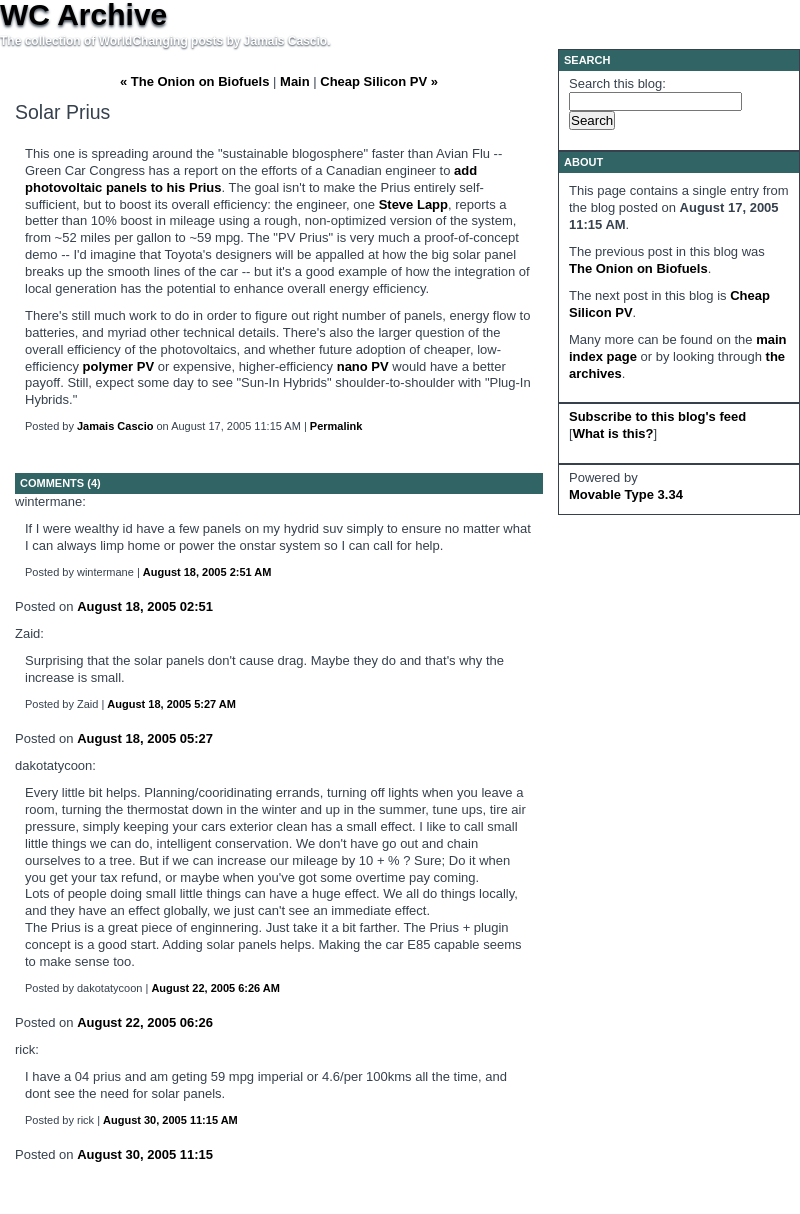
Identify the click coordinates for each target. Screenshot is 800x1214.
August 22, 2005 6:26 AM (215, 988)
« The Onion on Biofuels (195, 81)
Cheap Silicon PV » (379, 81)
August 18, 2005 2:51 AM (207, 572)
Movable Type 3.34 (626, 494)
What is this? (613, 433)
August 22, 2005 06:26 (145, 1022)
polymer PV (119, 366)
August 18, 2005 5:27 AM (171, 704)
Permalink (336, 426)
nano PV (363, 366)
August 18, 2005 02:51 (145, 606)
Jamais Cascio (115, 426)
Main (295, 81)
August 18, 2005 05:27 (145, 738)
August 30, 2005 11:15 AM (170, 1120)
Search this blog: (617, 83)
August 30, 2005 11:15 (145, 1154)
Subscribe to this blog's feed (657, 416)
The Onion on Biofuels (638, 268)
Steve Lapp (413, 204)
